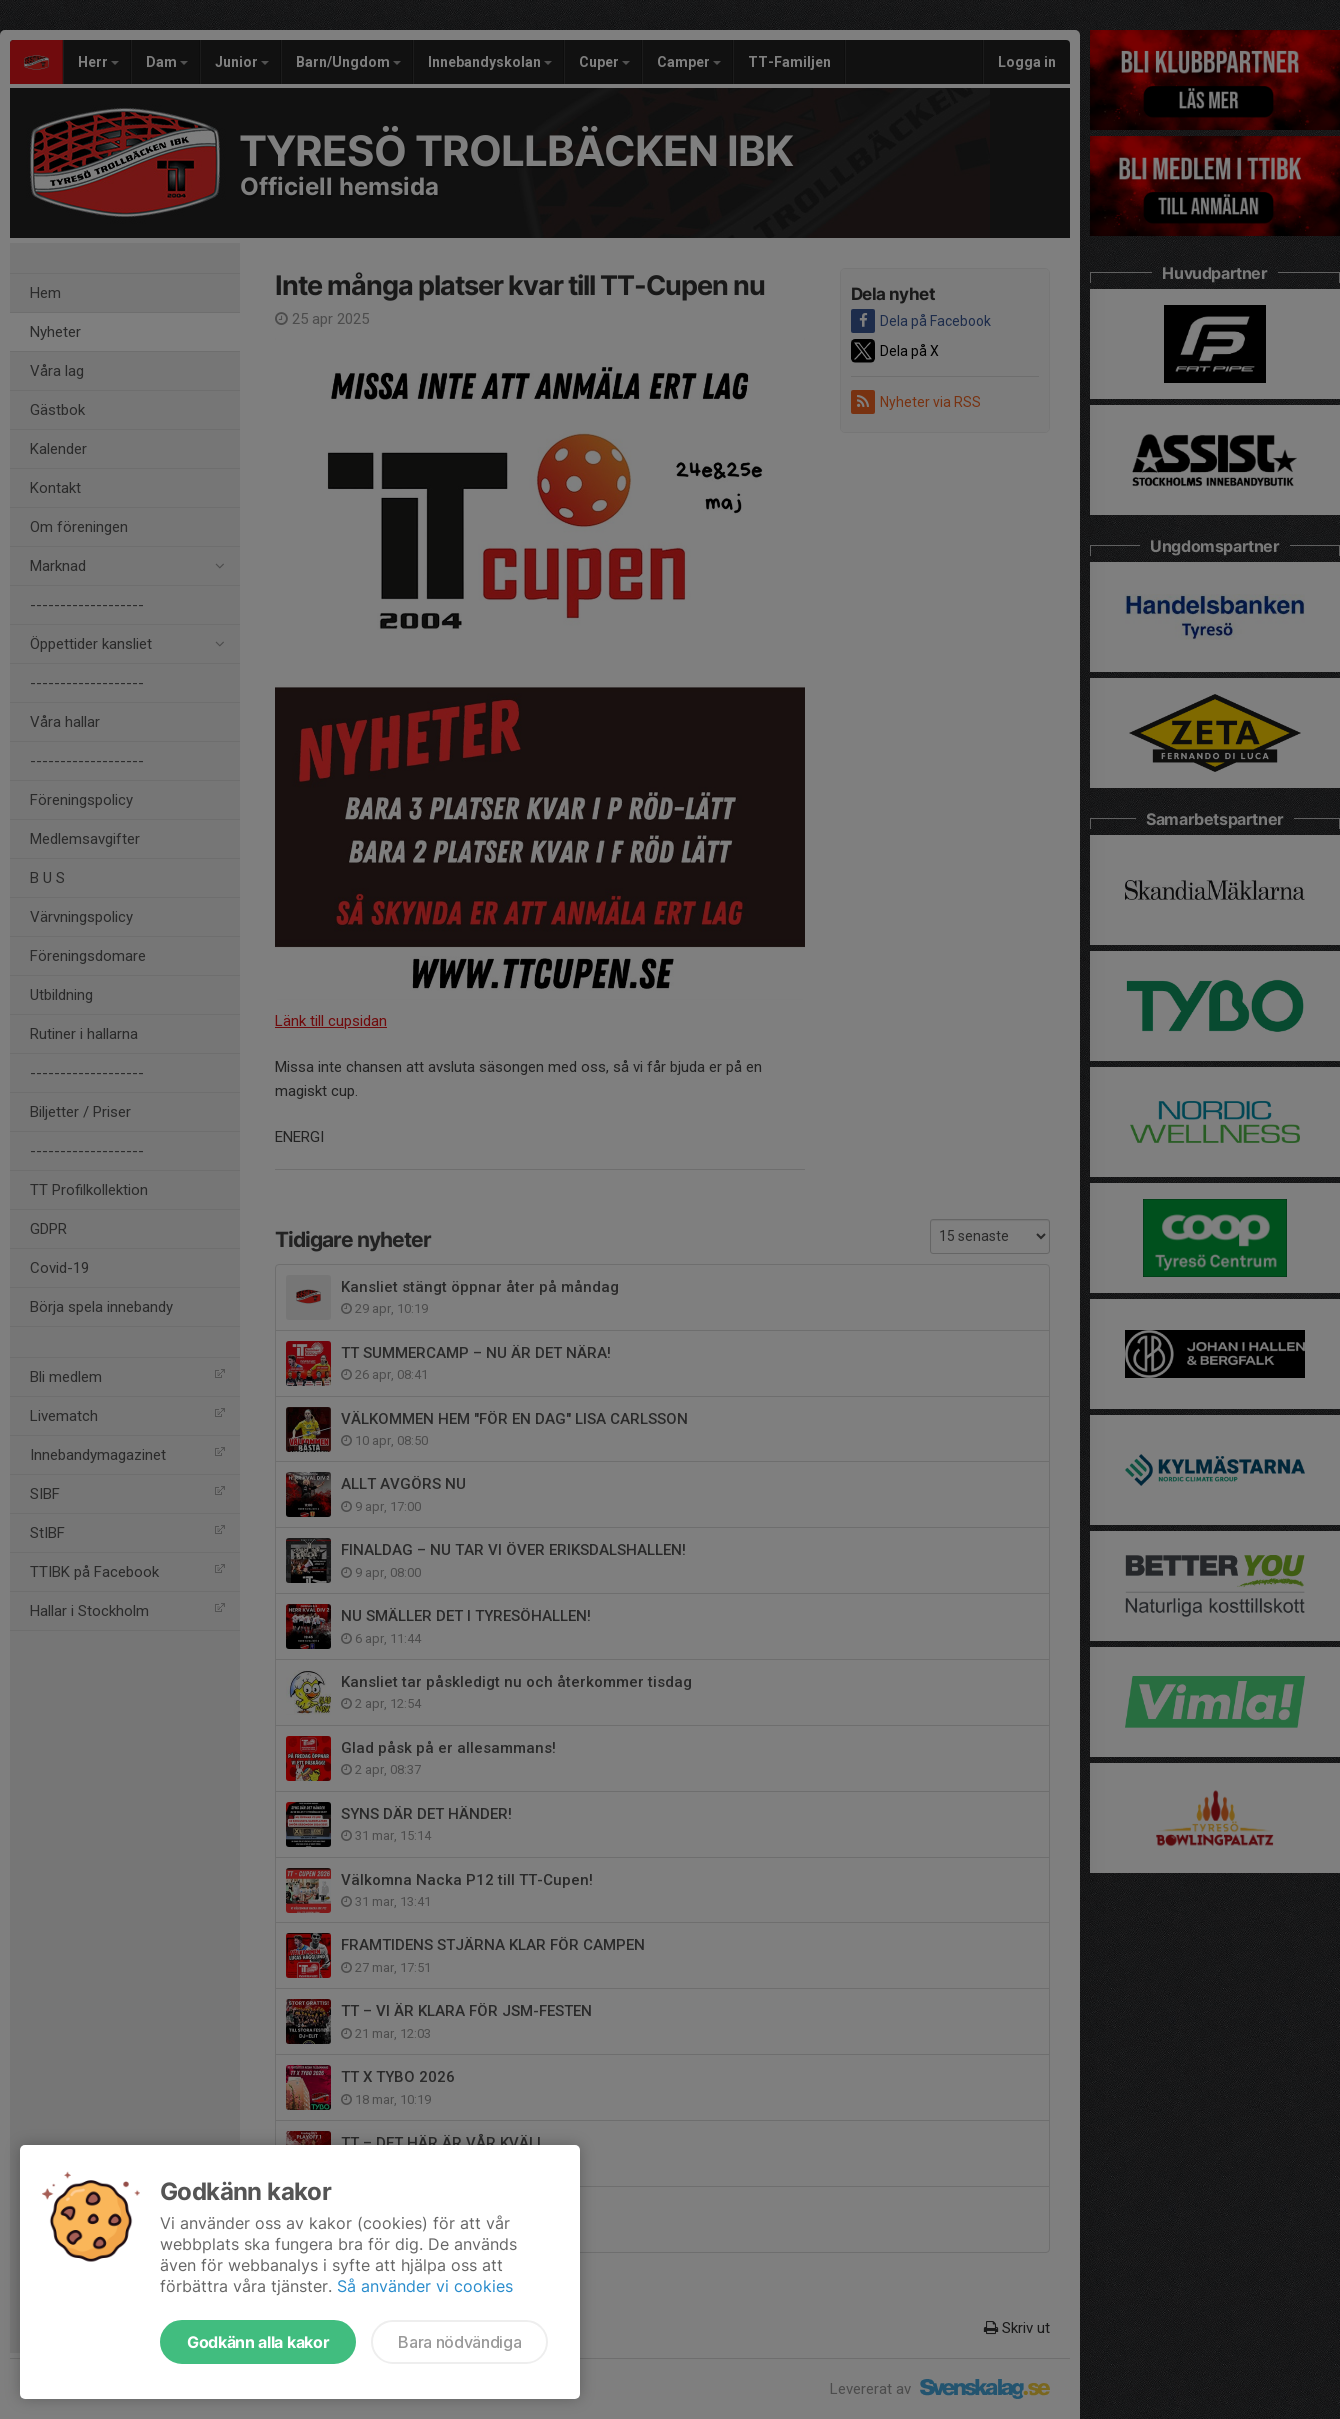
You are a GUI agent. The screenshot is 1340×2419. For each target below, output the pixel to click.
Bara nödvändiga (459, 2342)
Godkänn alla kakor (258, 2342)
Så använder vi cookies (425, 2286)
